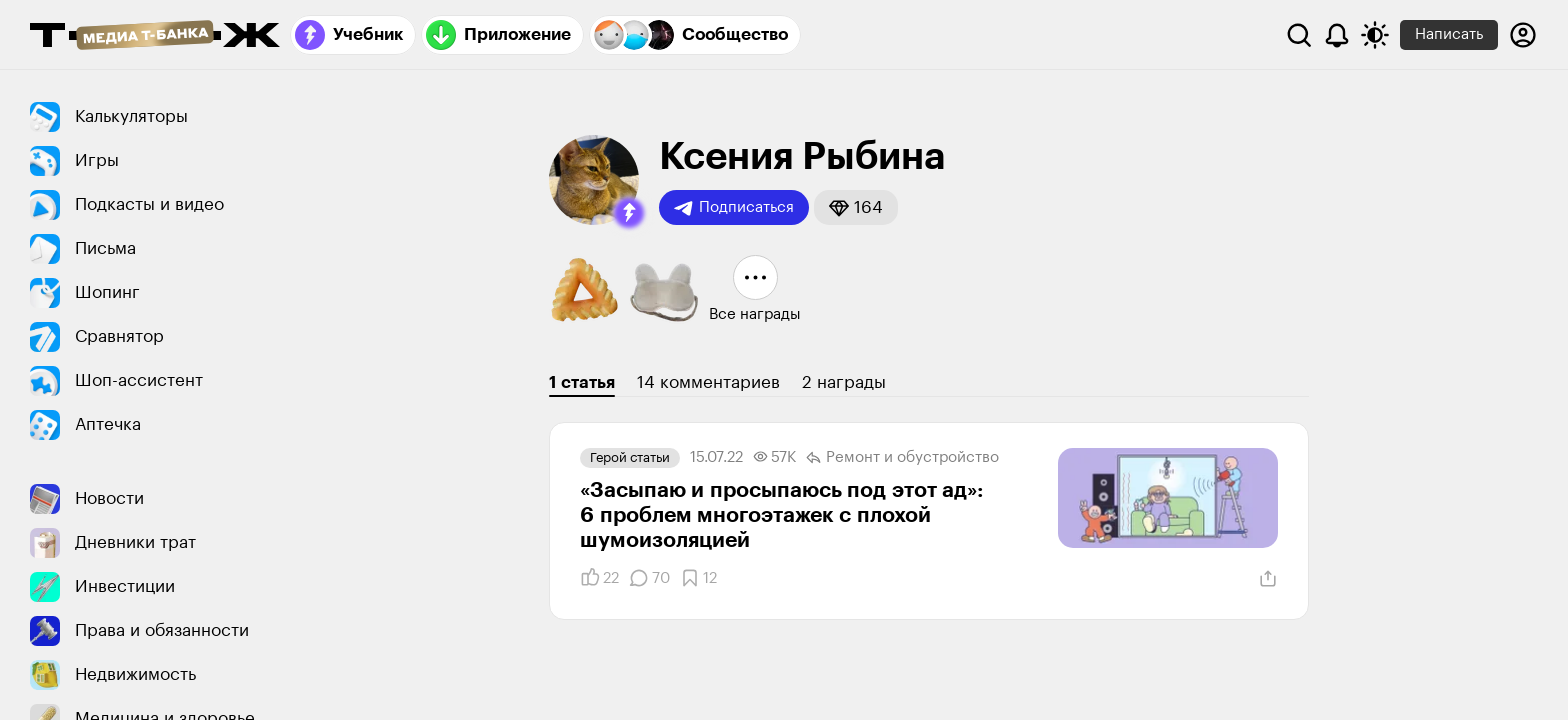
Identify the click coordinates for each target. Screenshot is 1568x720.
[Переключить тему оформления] (1375, 35)
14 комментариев (708, 382)
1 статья (582, 382)
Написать (1449, 34)
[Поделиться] (1268, 579)
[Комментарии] (649, 578)
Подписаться (734, 208)
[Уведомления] (1337, 35)
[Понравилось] (599, 578)
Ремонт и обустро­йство (902, 458)
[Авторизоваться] (1523, 35)
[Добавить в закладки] (698, 578)
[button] (629, 213)
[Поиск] (1299, 35)
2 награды (844, 382)
